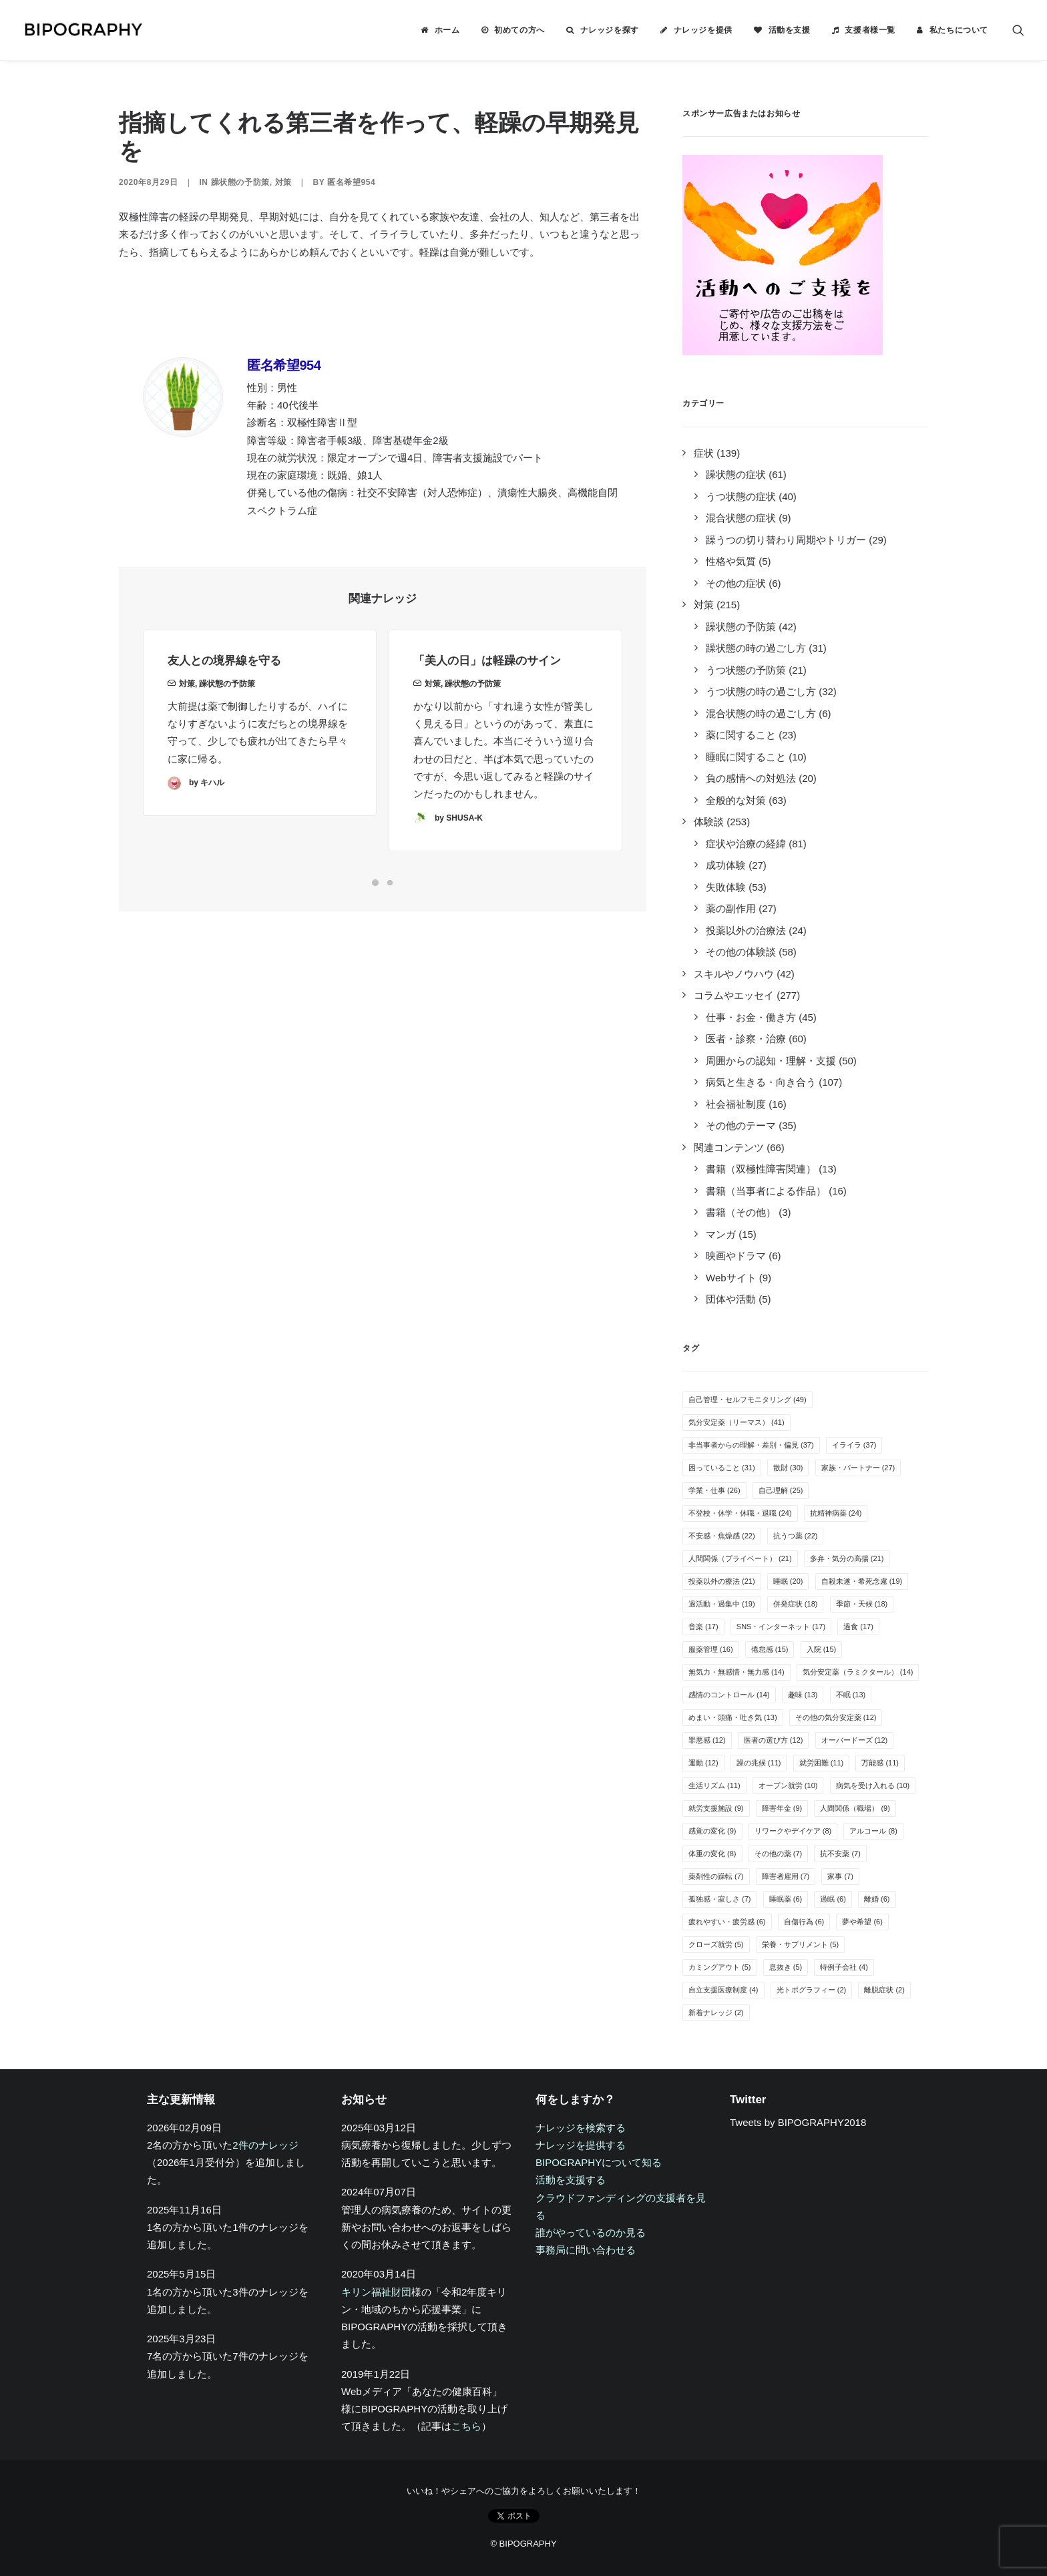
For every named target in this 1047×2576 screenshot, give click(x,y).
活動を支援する (571, 2179)
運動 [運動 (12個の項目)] (703, 1763)
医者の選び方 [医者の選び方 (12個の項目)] (773, 1740)
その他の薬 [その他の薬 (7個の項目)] (779, 1854)
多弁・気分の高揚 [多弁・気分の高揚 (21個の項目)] (847, 1558)
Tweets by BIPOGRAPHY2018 (798, 2122)
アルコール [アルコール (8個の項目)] (873, 1831)
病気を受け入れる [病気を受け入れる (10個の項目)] (873, 1785)
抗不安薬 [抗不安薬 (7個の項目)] (840, 1854)
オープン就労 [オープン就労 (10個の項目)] (788, 1785)
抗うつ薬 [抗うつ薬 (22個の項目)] (795, 1536)
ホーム (447, 30)
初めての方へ (519, 30)
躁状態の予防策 (240, 182)
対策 (283, 182)
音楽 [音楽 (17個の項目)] (703, 1627)
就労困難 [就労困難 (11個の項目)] (821, 1763)
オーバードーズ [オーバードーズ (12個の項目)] (854, 1740)
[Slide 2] (390, 882)
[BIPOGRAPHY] (83, 30)
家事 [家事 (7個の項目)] (840, 1876)
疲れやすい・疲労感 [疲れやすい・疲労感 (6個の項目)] (727, 1922)
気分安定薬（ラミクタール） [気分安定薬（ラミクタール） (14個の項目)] (858, 1672)
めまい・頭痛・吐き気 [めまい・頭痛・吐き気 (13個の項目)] (732, 1717)
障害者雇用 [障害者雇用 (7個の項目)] (786, 1876)
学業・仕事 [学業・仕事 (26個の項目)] (714, 1490)
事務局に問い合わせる (586, 2250)
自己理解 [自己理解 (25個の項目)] (781, 1490)
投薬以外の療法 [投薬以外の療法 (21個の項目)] (721, 1581)
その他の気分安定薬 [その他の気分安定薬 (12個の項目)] (836, 1717)
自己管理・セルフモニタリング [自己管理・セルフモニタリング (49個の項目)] (747, 1400)
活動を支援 (790, 30)
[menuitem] (440, 30)
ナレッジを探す (609, 30)
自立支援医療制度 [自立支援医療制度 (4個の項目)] (723, 1990)
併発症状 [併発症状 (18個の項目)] (795, 1604)
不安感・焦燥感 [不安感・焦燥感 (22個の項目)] (721, 1536)
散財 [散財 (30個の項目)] (788, 1468)
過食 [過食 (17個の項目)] (858, 1627)
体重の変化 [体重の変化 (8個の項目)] (712, 1854)
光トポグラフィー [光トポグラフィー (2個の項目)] (812, 1990)
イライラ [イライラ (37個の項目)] (854, 1445)
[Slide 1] (375, 882)
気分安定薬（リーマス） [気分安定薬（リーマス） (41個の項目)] (736, 1422)
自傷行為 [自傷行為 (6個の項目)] (804, 1922)
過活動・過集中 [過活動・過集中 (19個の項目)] (721, 1604)
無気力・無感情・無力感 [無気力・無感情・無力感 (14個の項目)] (736, 1672)
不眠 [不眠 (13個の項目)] (851, 1695)
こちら (466, 2426)
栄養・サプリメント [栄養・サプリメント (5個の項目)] (800, 1944)
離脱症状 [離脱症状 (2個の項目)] (884, 1990)
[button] (1018, 30)
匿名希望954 (351, 182)
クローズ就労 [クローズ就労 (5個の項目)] (716, 1944)
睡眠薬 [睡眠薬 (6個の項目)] (786, 1899)
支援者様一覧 (870, 30)
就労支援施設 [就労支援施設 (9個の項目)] (716, 1808)
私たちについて (958, 30)
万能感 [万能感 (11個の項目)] (880, 1763)
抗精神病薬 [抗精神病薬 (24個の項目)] (836, 1513)
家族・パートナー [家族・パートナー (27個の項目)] (858, 1468)
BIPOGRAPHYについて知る (599, 2162)
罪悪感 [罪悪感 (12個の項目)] (707, 1740)
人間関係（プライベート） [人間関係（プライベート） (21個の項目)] (740, 1558)
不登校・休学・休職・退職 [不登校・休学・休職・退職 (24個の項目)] (740, 1513)
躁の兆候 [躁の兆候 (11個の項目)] (759, 1763)
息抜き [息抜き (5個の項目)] (786, 1967)
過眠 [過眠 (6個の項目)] (833, 1899)
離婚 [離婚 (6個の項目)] (877, 1899)
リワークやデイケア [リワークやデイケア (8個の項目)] (793, 1831)
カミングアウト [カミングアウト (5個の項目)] (719, 1967)
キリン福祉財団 (376, 2292)
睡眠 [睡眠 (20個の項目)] (788, 1581)
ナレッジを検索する (581, 2127)
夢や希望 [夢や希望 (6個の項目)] (862, 1922)
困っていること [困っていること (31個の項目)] (721, 1468)
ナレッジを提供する (581, 2145)
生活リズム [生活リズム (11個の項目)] (714, 1785)
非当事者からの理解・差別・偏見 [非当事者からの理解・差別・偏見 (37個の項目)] (751, 1445)
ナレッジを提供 (703, 30)
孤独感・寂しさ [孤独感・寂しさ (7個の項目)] (719, 1899)
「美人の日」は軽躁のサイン (487, 704)
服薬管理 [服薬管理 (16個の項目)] (710, 1649)
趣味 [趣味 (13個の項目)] (803, 1695)
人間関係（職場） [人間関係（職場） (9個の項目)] (855, 1808)
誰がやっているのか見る (591, 2232)
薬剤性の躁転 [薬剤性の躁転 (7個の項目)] (716, 1876)
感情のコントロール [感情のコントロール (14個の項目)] (729, 1695)
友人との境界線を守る (224, 686)
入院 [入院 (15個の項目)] (822, 1649)
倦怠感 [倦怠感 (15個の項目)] (770, 1649)
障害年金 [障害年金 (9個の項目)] (782, 1808)
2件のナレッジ (265, 2145)
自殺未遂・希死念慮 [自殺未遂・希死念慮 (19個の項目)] (862, 1581)
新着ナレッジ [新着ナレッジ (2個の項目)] (716, 2012)
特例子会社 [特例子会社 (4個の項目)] (844, 1967)
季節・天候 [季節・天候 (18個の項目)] (862, 1604)
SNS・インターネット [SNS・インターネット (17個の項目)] (781, 1627)
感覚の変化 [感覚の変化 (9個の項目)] (712, 1831)
